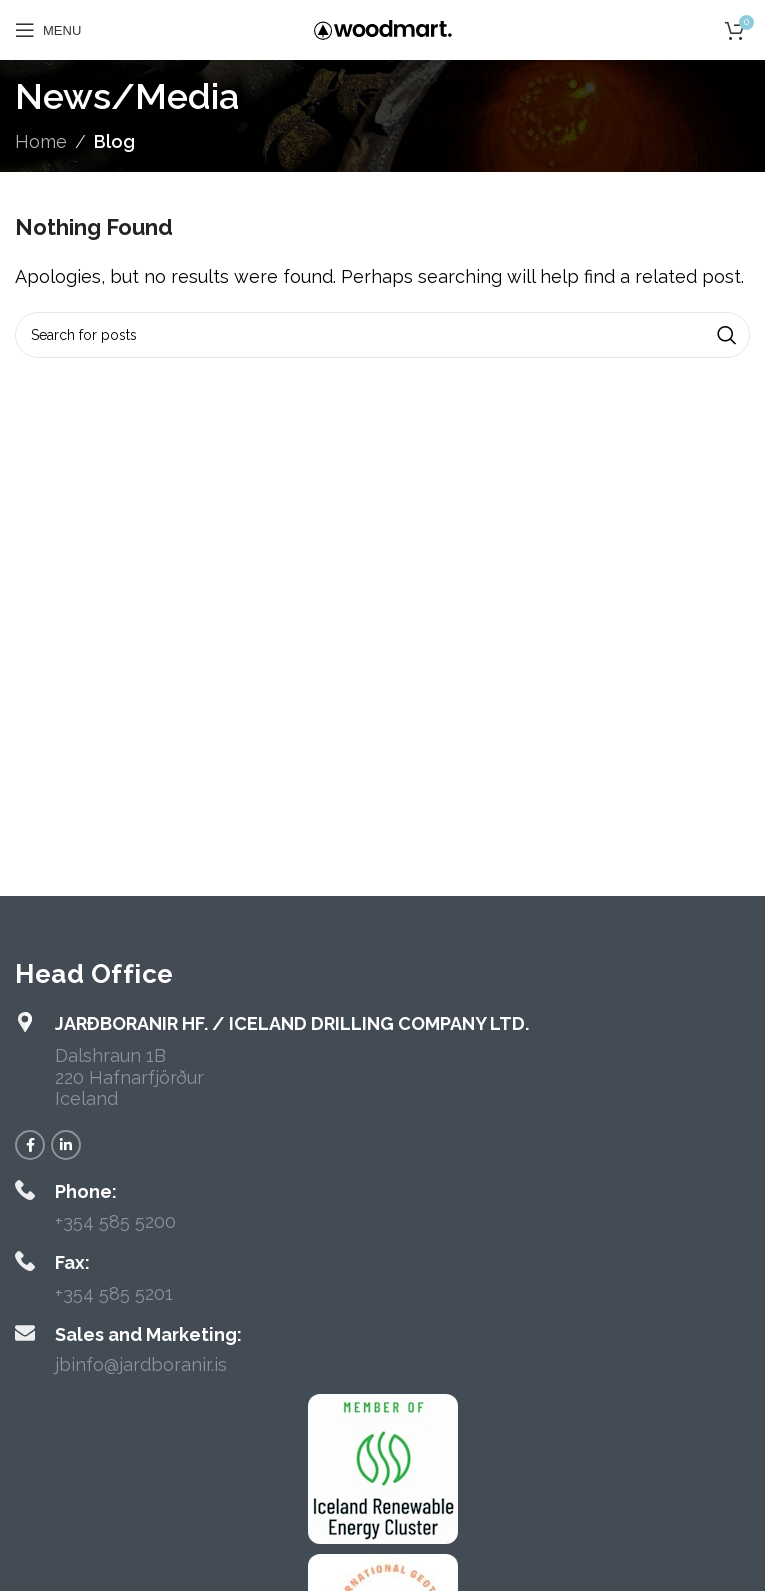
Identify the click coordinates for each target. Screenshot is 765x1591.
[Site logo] (383, 28)
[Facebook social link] (30, 1145)
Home (41, 141)
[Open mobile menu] (48, 30)
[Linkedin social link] (66, 1145)
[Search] (382, 335)
